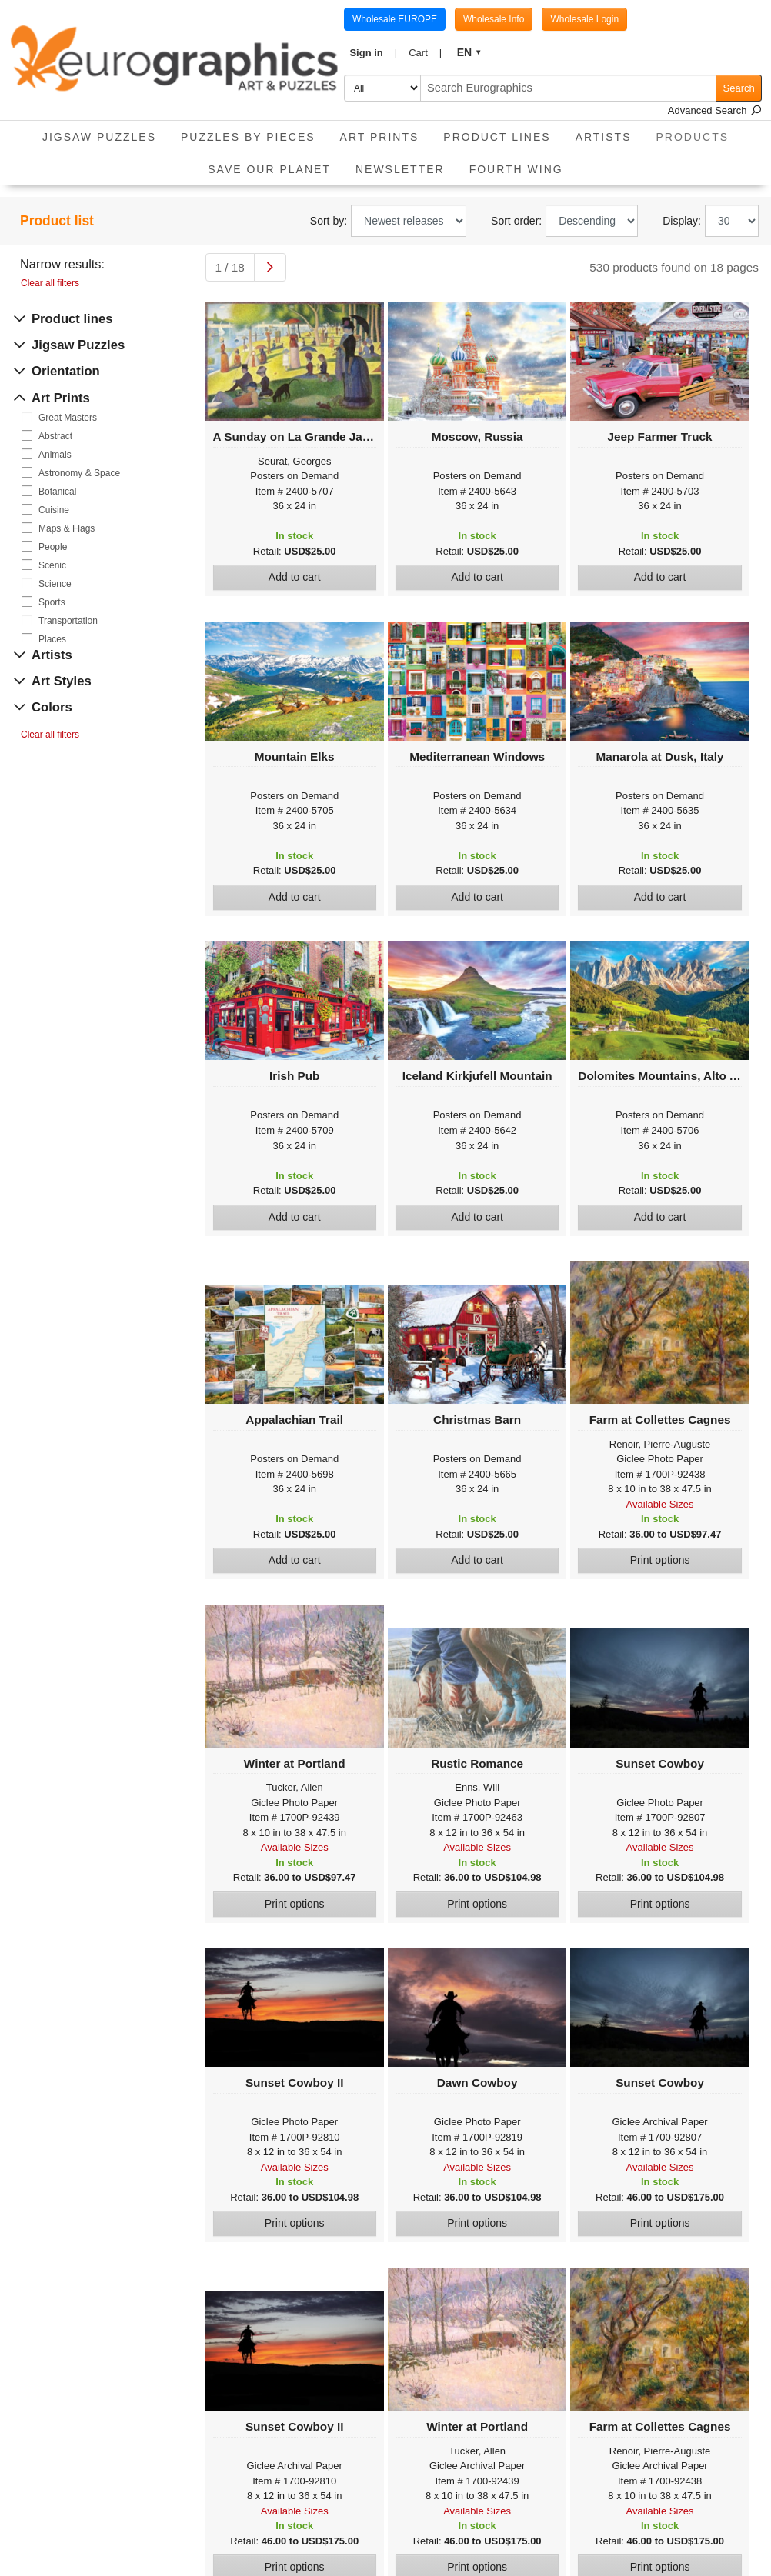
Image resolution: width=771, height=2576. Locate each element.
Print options (660, 1560)
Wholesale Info (493, 19)
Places (52, 639)
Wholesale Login (584, 19)
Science (55, 583)
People (52, 547)
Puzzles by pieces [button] (248, 137)
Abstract (55, 436)
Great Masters (67, 417)
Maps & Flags (66, 528)
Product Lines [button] (496, 137)
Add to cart (295, 577)
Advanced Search (715, 110)
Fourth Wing (516, 169)
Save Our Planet (269, 169)
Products (699, 132)
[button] (373, 53)
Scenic (52, 565)
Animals (55, 454)
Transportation (68, 620)
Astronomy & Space (79, 473)
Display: (682, 221)
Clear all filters (50, 283)
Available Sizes (660, 1504)
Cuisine (53, 510)
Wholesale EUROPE (394, 19)
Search (739, 88)
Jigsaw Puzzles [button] (99, 137)
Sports (51, 602)
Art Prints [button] (379, 137)
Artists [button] (604, 137)
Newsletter (400, 169)
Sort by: (328, 221)
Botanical (57, 491)
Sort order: (516, 221)
